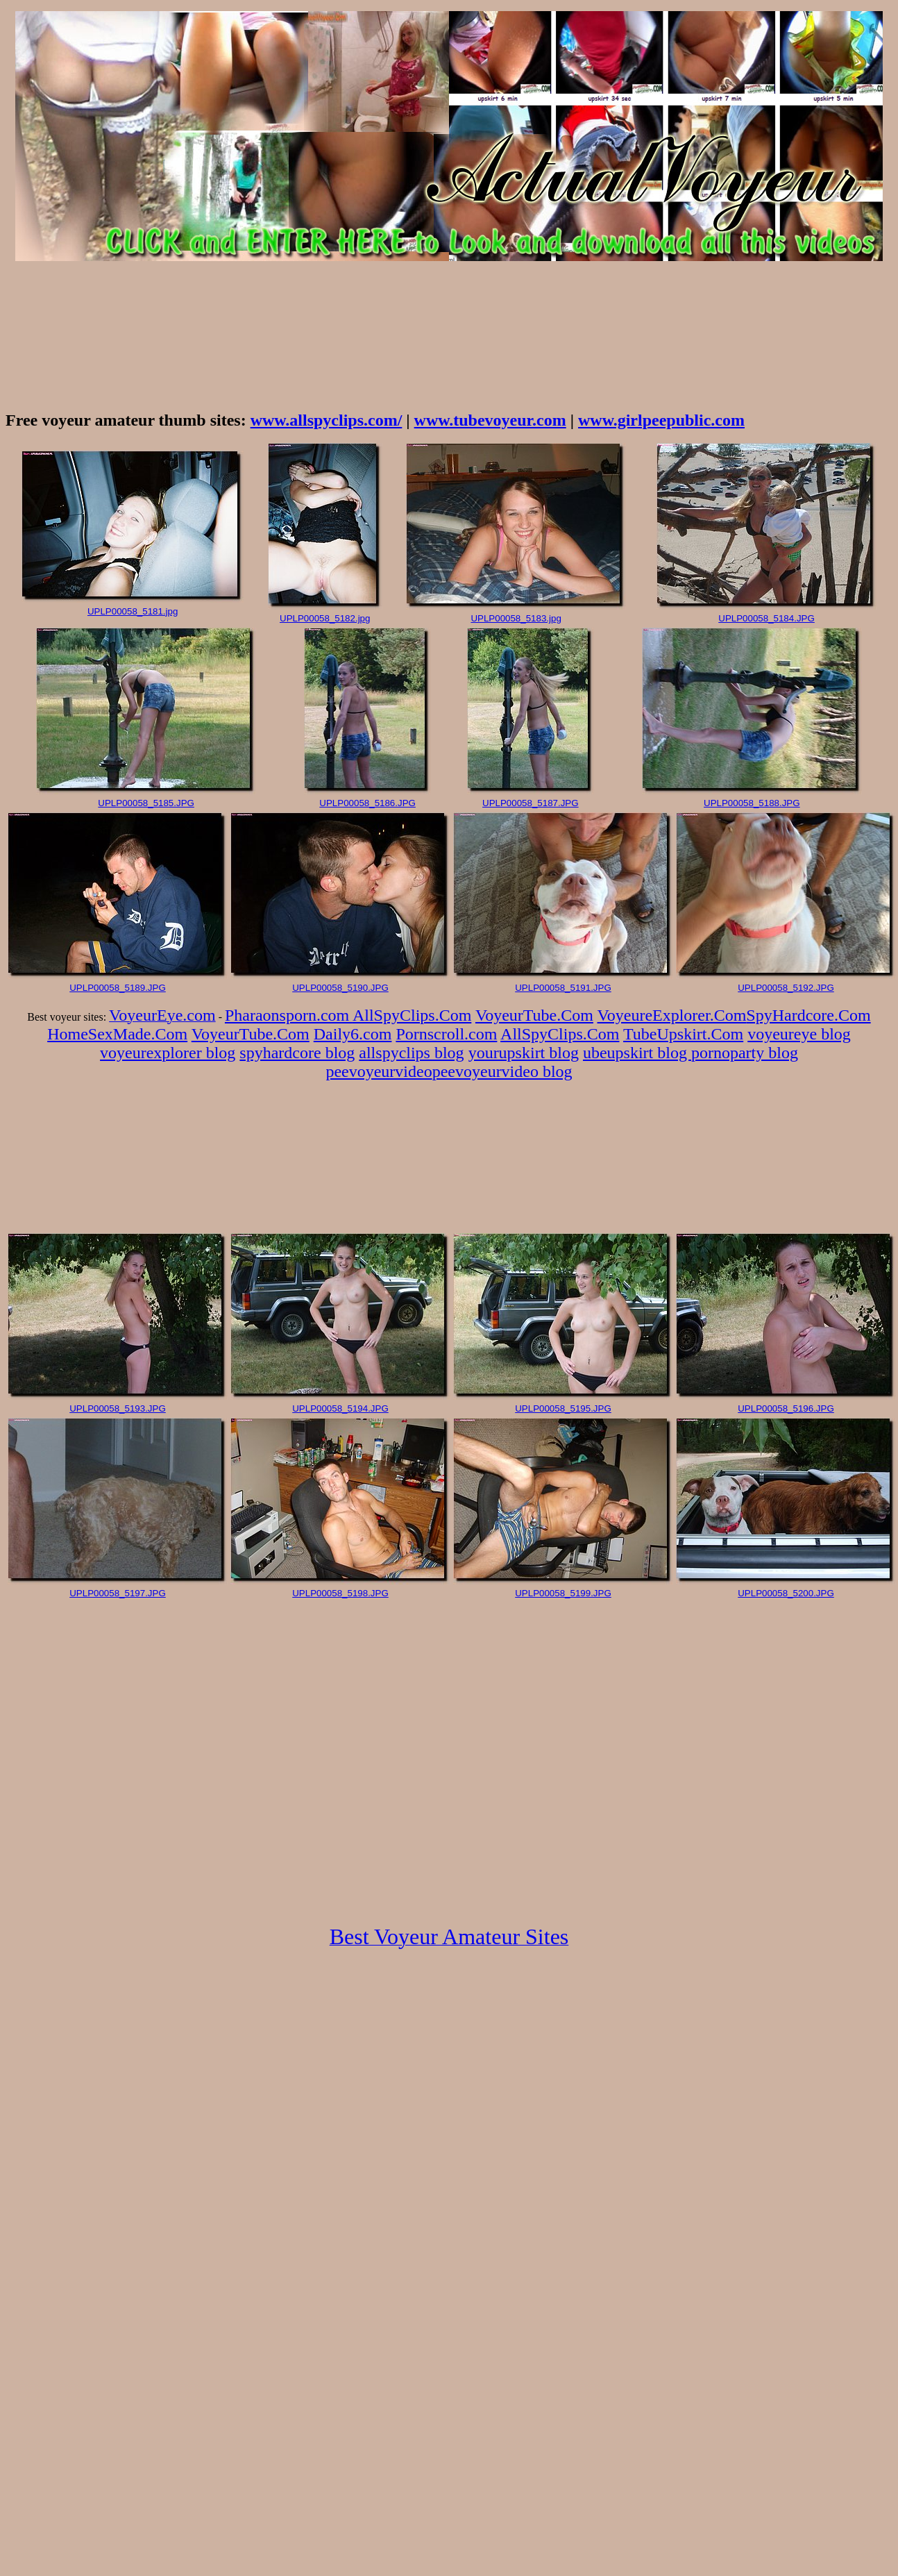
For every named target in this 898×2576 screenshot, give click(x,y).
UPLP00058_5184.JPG (766, 618)
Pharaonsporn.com (289, 1015)
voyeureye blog (799, 1034)
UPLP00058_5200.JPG (786, 1593)
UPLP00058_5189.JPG (117, 987)
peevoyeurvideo (378, 1071)
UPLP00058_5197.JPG (117, 1593)
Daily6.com (353, 1034)
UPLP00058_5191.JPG (563, 987)
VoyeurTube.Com (534, 1015)
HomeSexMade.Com (117, 1034)
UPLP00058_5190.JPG (340, 987)
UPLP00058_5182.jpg (325, 618)
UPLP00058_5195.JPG (563, 1408)
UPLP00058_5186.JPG (367, 803)
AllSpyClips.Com (412, 1015)
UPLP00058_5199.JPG (563, 1593)
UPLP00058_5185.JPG (146, 803)
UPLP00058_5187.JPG (530, 803)
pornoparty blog (744, 1053)
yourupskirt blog (523, 1053)
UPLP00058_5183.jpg (516, 618)
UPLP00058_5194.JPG (340, 1408)
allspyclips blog (411, 1053)
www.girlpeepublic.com (661, 420)
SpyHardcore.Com (808, 1015)
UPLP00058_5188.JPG (752, 803)
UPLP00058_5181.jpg (132, 611)
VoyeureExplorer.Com (672, 1015)
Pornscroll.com (446, 1034)
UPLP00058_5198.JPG (340, 1593)
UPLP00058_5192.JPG (786, 987)
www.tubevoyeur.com (490, 420)
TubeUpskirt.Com (683, 1034)
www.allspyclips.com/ (327, 420)
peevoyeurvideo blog (502, 1071)
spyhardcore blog (297, 1053)
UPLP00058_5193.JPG (117, 1408)
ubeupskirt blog (637, 1053)
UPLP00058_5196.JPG (786, 1408)
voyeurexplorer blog (167, 1053)
